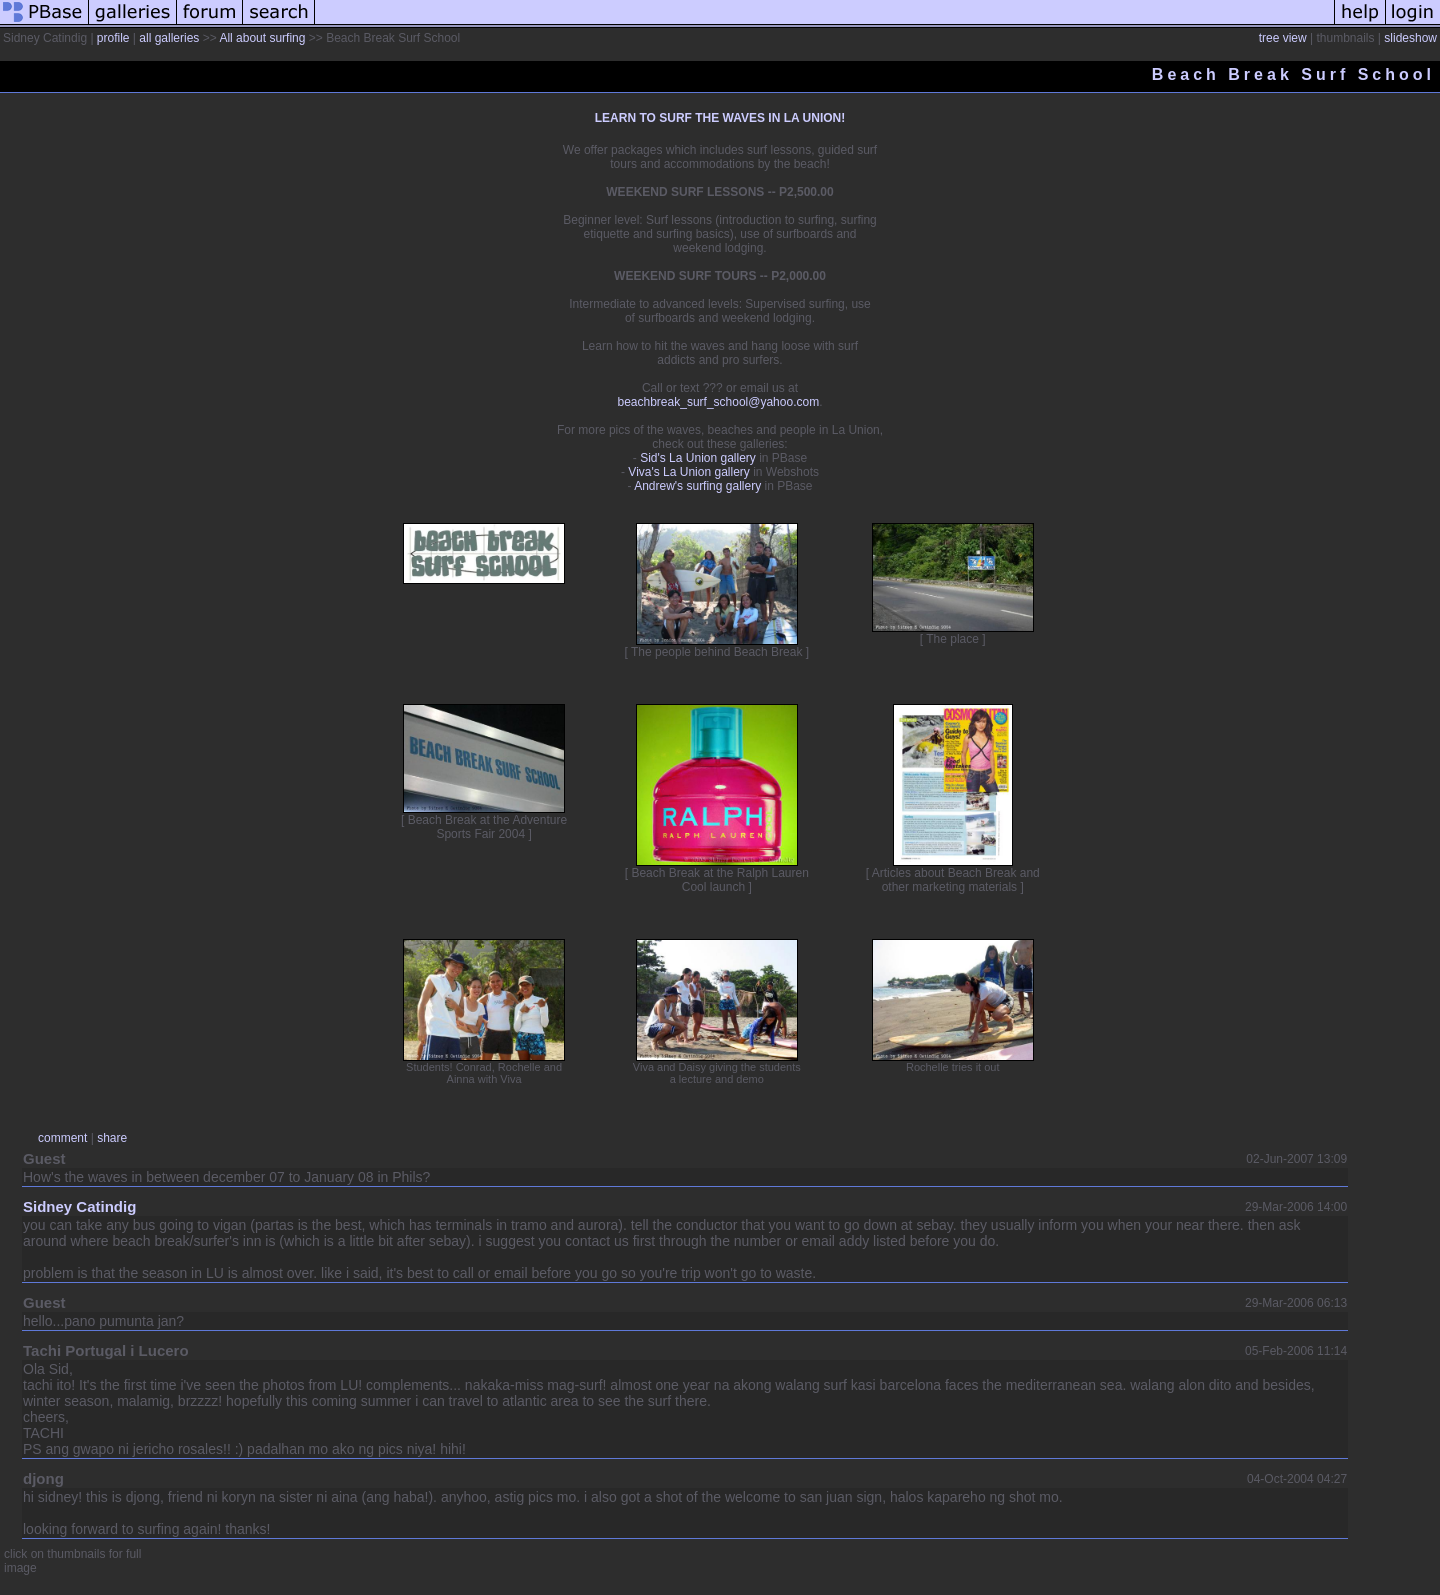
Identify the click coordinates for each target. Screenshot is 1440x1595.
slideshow (1410, 38)
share (112, 1138)
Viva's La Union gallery (688, 472)
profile (113, 38)
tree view (1283, 38)
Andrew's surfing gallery (697, 486)
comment (62, 1138)
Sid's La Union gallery (698, 458)
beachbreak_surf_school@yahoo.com (719, 402)
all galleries (169, 38)
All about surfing (262, 38)
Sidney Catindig (79, 1206)
